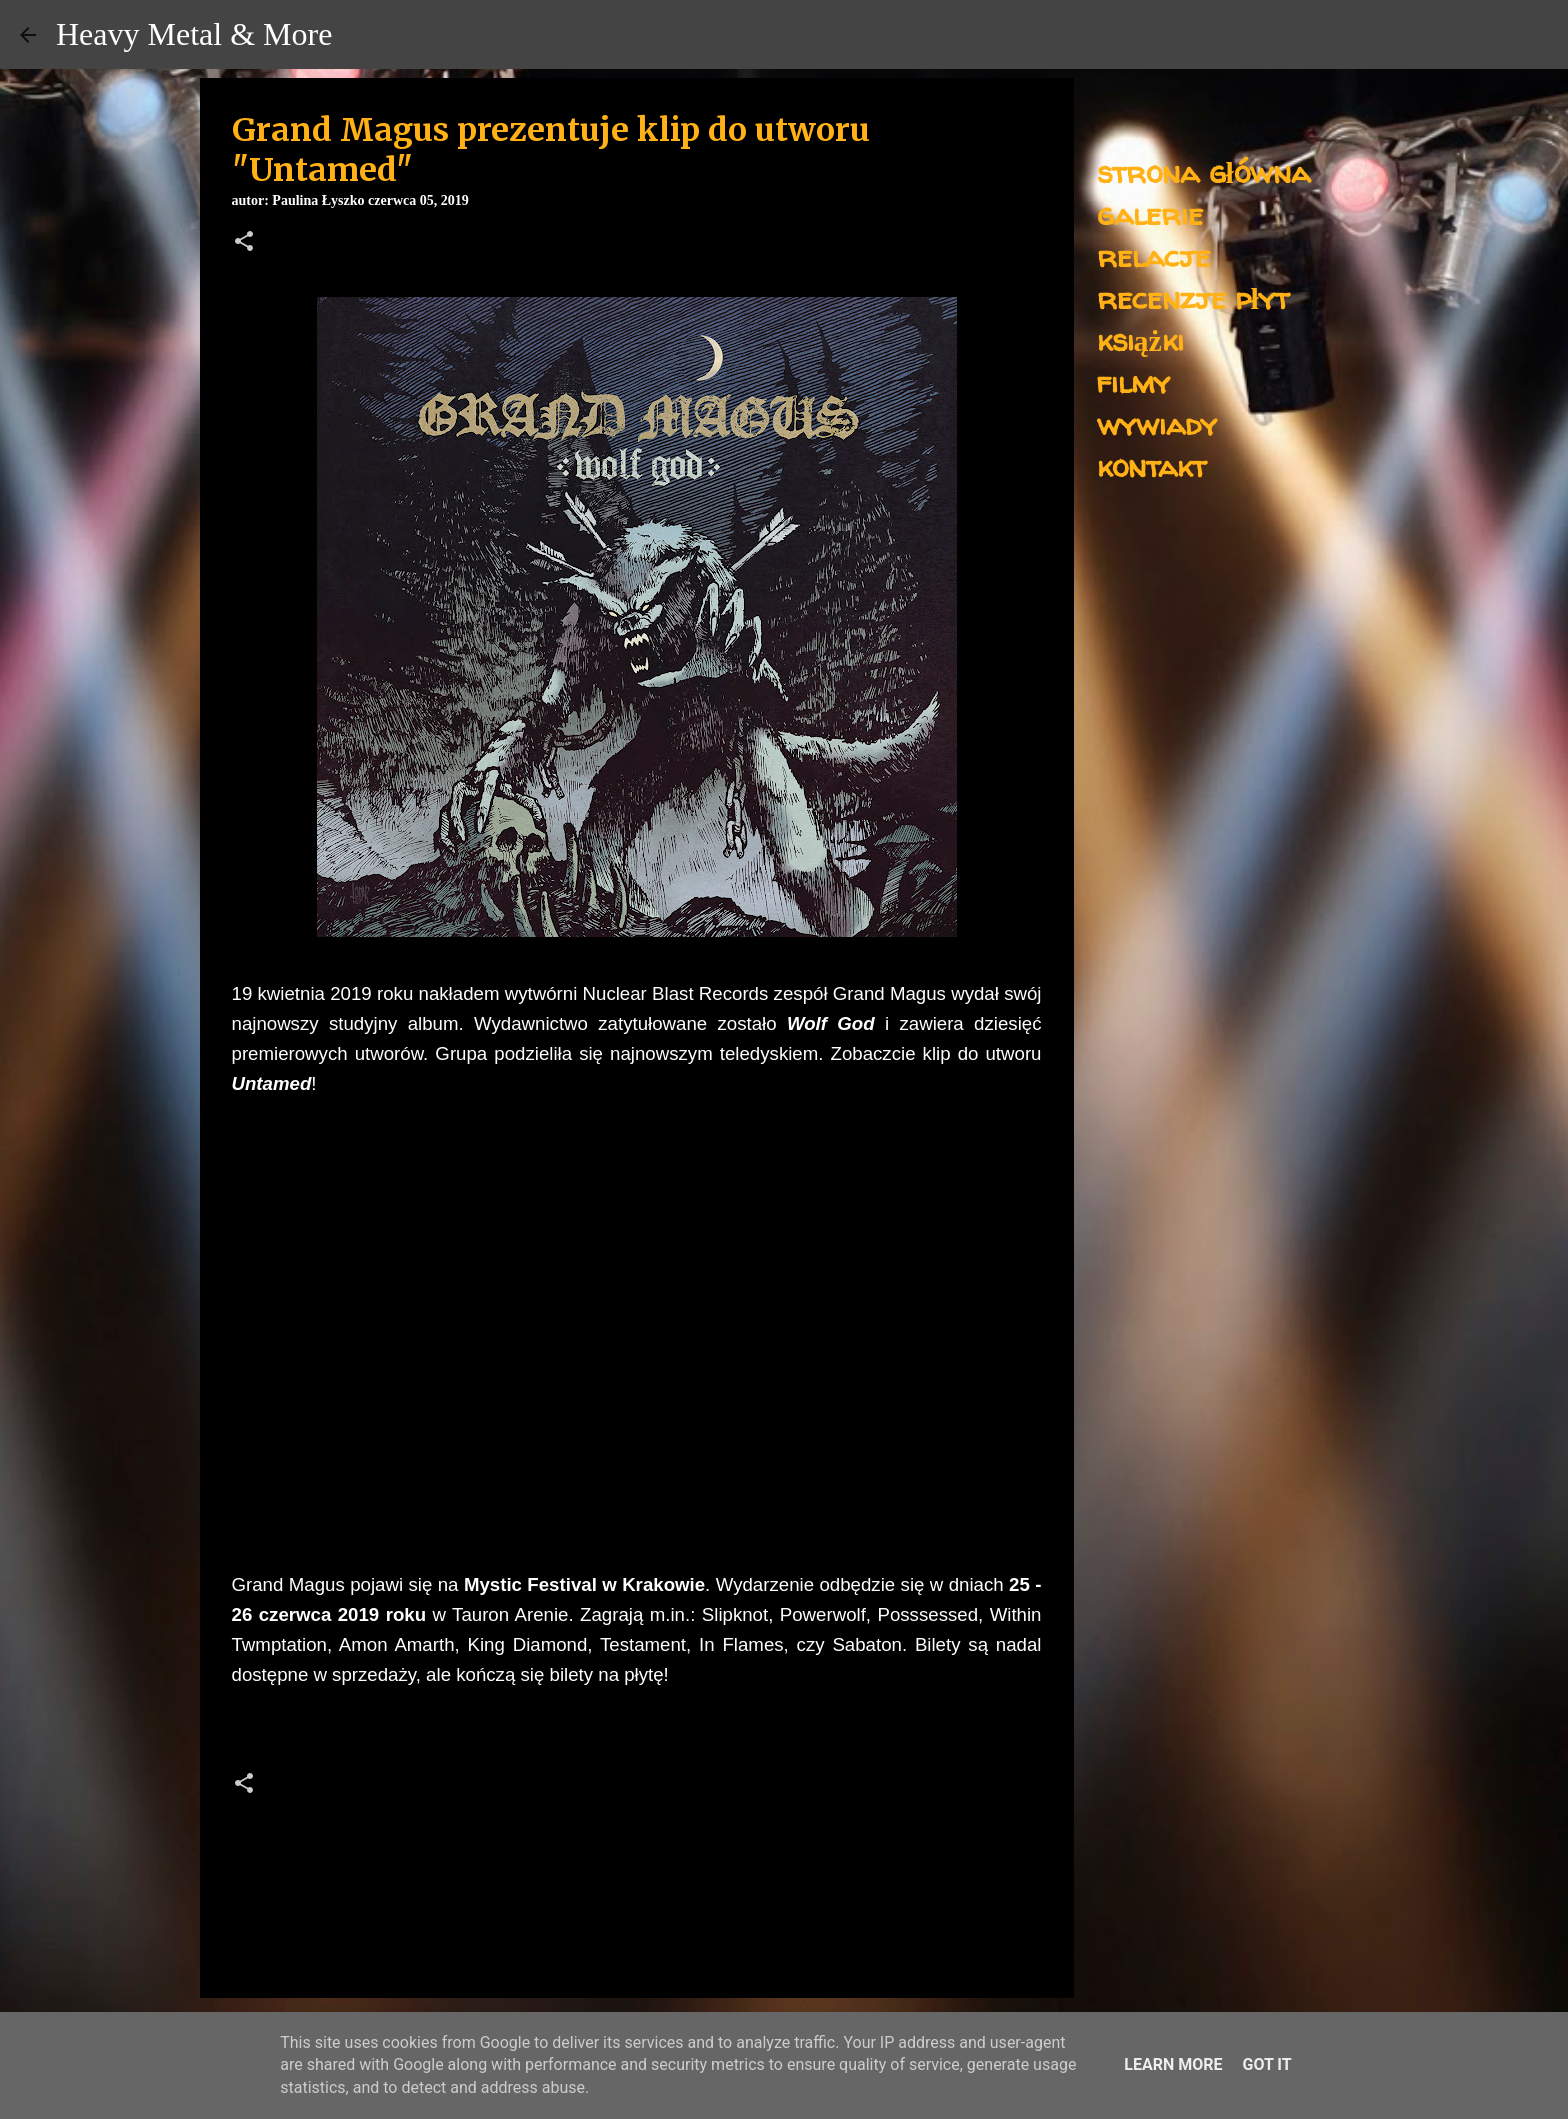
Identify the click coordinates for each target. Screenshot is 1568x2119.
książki (1140, 339)
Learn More (1173, 2064)
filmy (1133, 381)
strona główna (1203, 171)
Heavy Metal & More (194, 34)
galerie (1150, 213)
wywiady (1157, 423)
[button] (244, 243)
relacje (1153, 255)
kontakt (1151, 465)
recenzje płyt (1193, 297)
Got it (1266, 2064)
